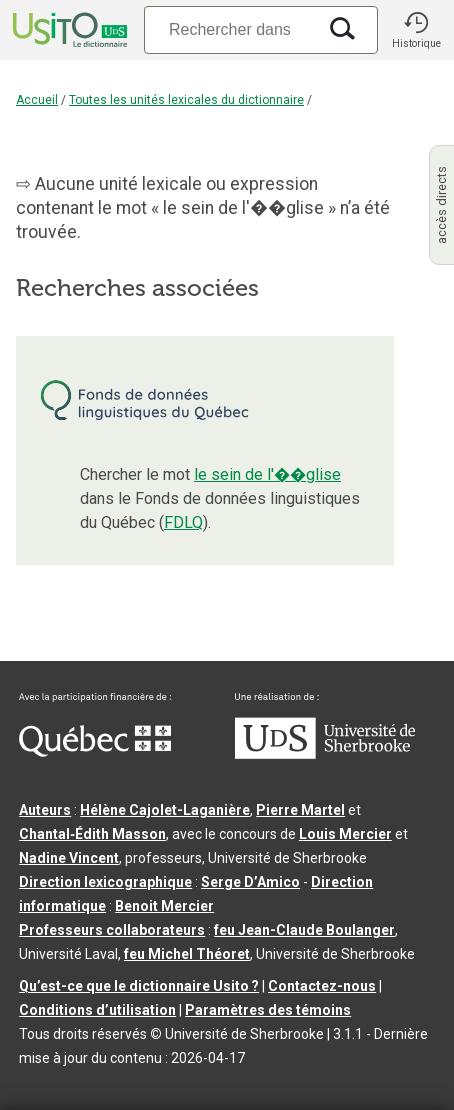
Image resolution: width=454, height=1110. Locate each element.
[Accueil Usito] (68, 30)
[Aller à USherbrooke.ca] (325, 754)
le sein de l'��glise (267, 474)
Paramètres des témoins (268, 1010)
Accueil (37, 100)
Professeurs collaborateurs (112, 930)
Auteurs (45, 810)
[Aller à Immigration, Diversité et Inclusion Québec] (95, 752)
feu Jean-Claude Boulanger (304, 930)
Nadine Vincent (69, 858)
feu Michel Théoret (187, 954)
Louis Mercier (345, 834)
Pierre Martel (300, 810)
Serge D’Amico (250, 882)
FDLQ (183, 522)
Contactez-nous (322, 986)
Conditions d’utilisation (97, 1010)
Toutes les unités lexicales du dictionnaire (186, 100)
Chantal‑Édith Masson (92, 834)
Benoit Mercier (164, 906)
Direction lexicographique (105, 882)
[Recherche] (230, 29)
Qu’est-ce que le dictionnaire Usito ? (139, 986)
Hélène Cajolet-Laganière (165, 810)
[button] (416, 30)
